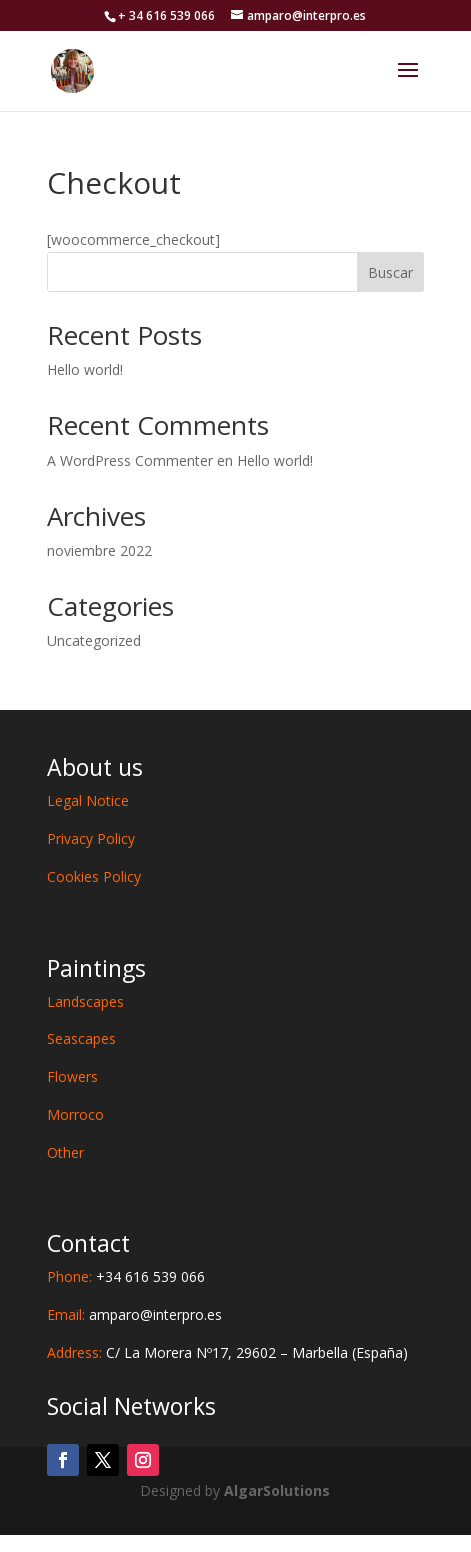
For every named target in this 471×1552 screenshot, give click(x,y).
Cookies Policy (94, 876)
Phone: (126, 1276)
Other (65, 1152)
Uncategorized (94, 640)
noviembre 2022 (99, 550)
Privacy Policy (91, 838)
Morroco (75, 1114)
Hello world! (85, 369)
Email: (134, 1314)
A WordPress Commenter (130, 460)
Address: (227, 1352)
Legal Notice (88, 800)
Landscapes (85, 1001)
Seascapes (81, 1038)
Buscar (390, 272)
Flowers (72, 1076)
